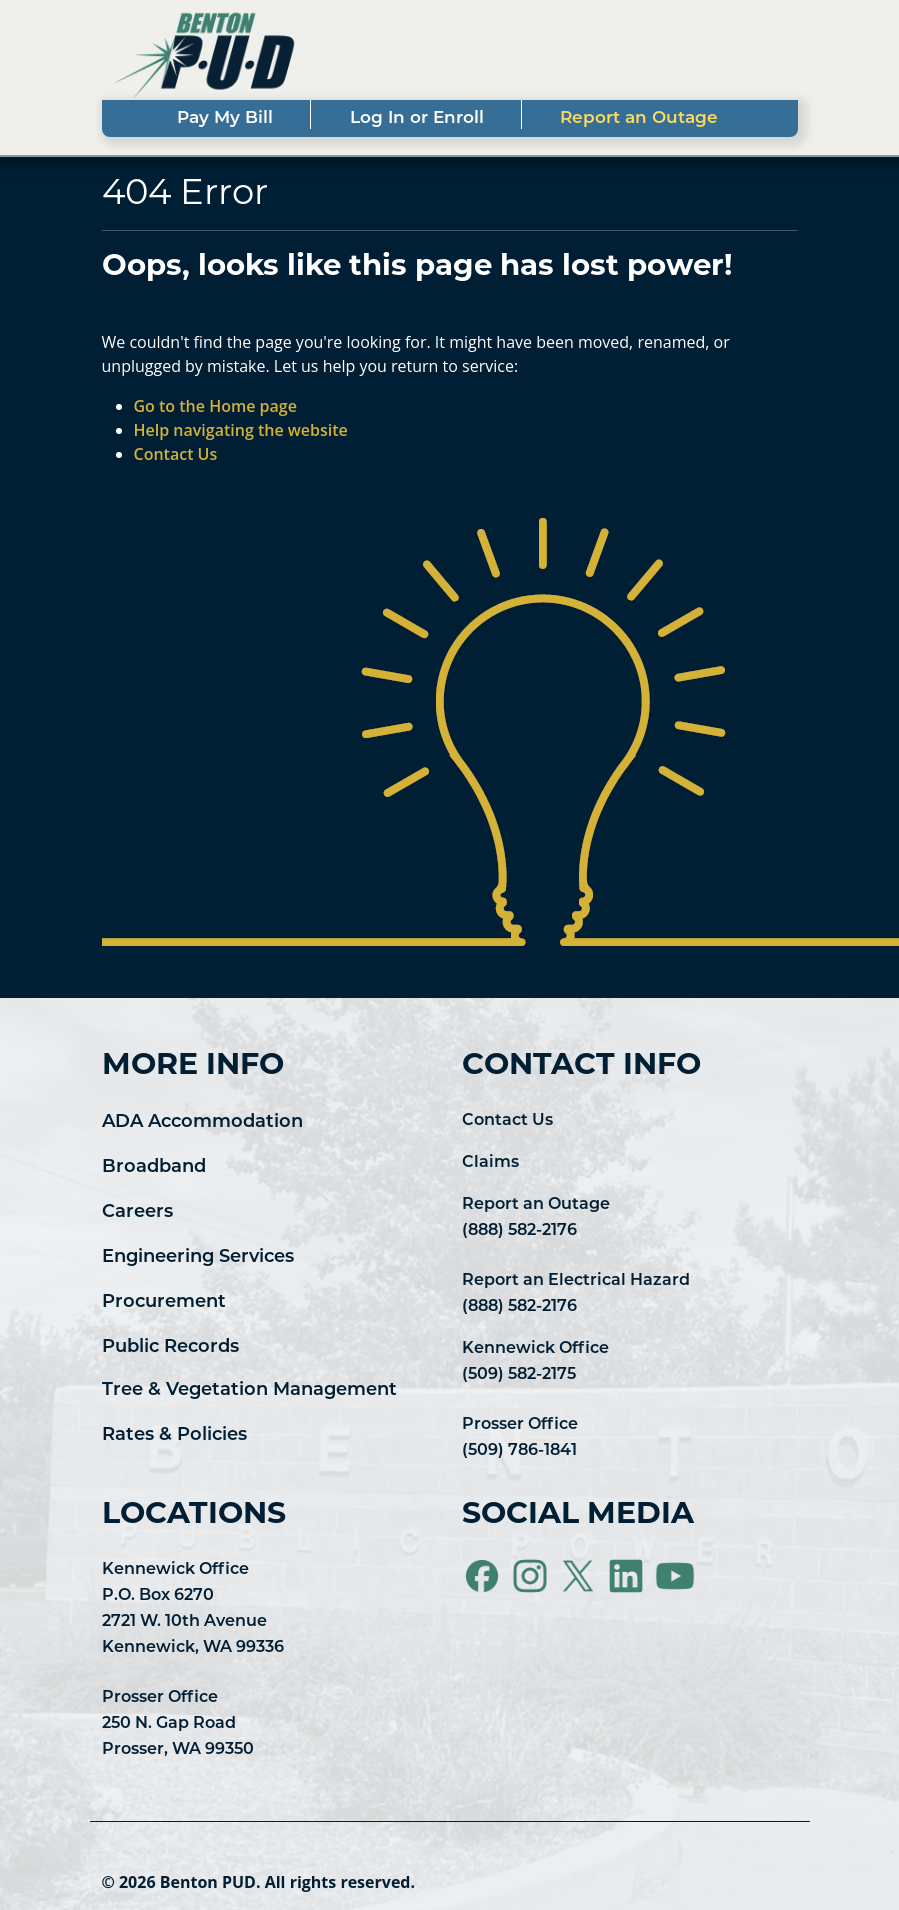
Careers (137, 1212)
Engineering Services (198, 1257)
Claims (490, 1163)
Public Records (170, 1347)
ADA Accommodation (202, 1122)
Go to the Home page (215, 406)
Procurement (164, 1302)
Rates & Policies (174, 1435)
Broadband (154, 1167)
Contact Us (507, 1121)
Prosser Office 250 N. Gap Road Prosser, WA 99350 (178, 1724)
